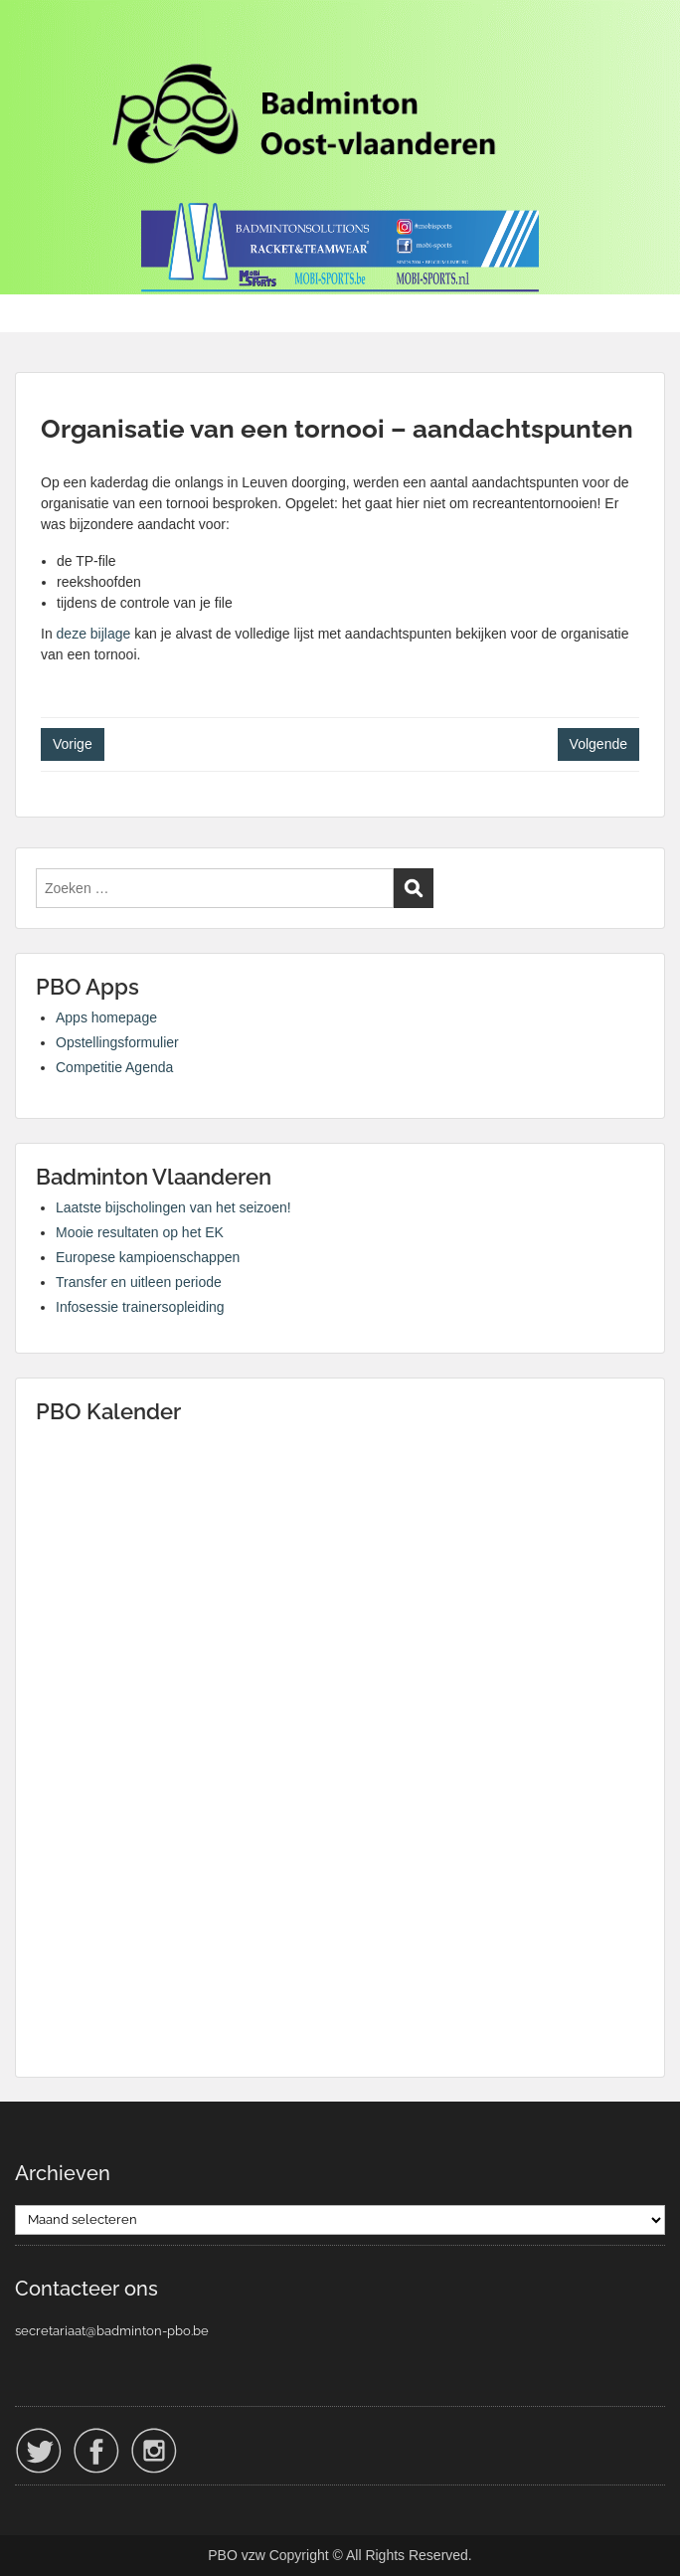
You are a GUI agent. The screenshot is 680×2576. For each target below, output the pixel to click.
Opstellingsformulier (117, 1042)
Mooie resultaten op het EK (140, 1232)
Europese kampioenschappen (148, 1257)
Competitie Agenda (114, 1067)
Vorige (72, 744)
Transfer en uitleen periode (139, 1282)
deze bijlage (94, 634)
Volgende (598, 744)
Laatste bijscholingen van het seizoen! (173, 1207)
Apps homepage (106, 1017)
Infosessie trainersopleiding (140, 1307)
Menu (36, 34)
